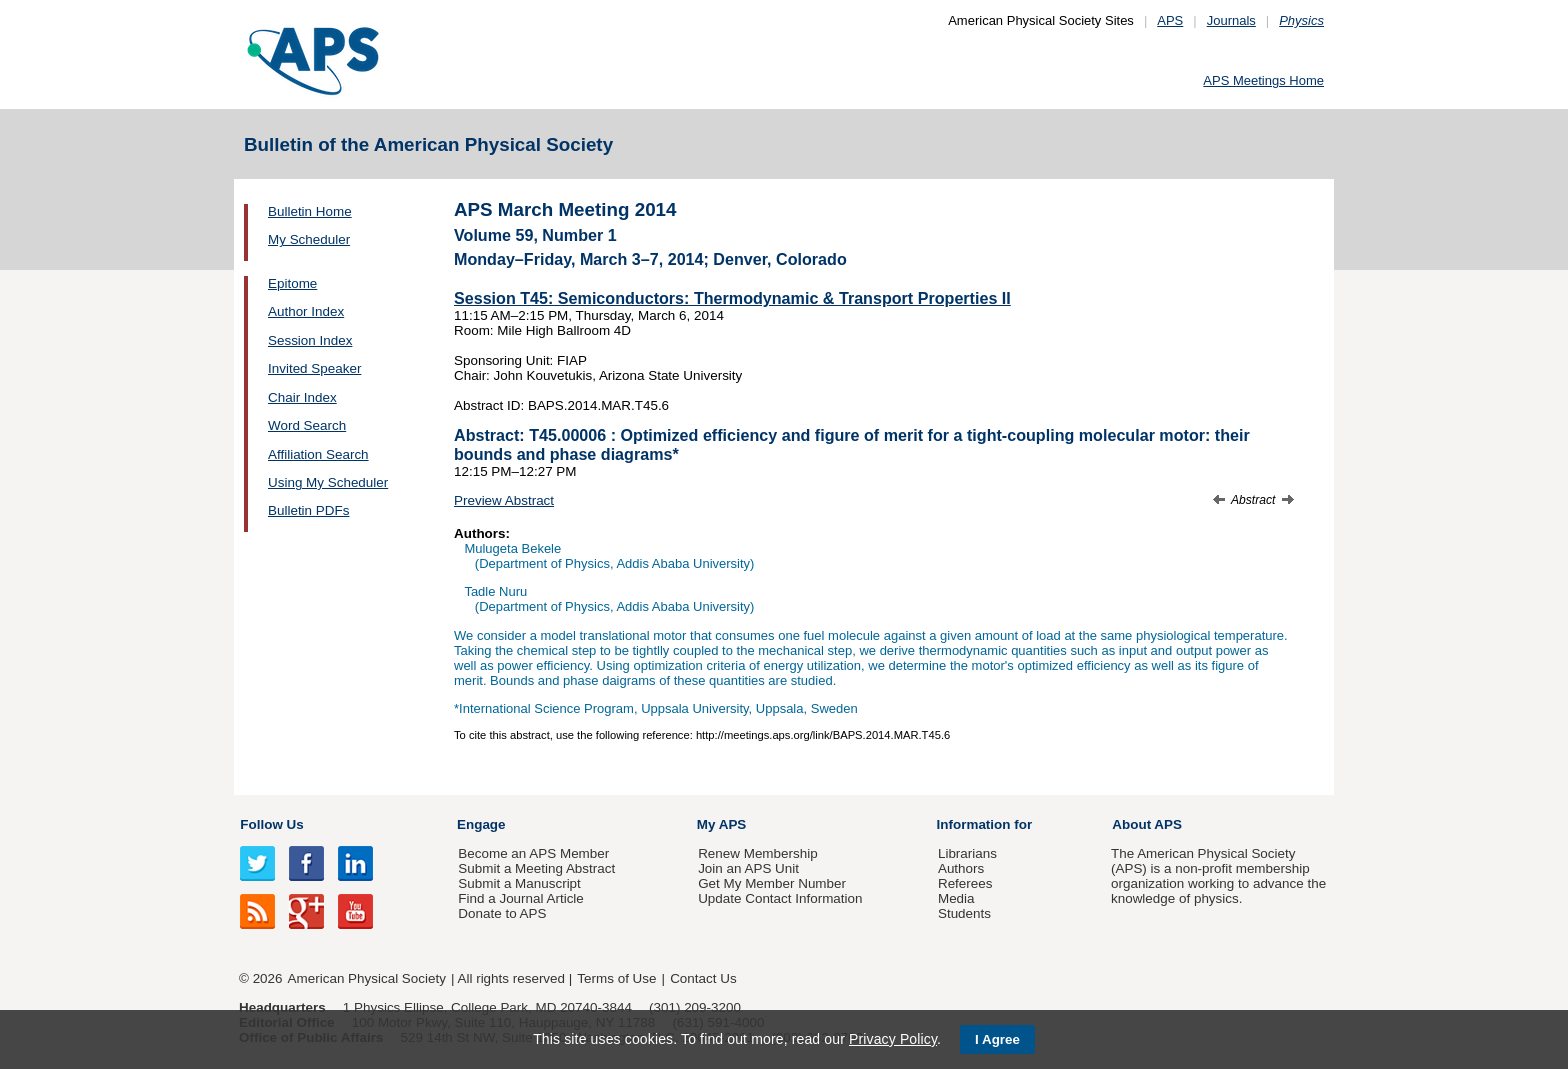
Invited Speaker (314, 368)
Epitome (292, 283)
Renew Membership (758, 853)
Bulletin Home (310, 211)
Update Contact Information (780, 898)
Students (964, 913)
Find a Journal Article (520, 898)
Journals (1231, 20)
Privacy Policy (893, 1039)
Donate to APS (502, 913)
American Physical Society (367, 978)
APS (1170, 20)
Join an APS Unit (748, 868)
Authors (961, 868)
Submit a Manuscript (519, 883)
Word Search (307, 425)
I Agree (997, 1039)
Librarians (967, 853)
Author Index (306, 311)
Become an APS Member (533, 853)
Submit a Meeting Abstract (536, 868)
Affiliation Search (318, 454)
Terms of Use (616, 978)
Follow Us (271, 824)
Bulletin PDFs (308, 510)
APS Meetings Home (1263, 80)
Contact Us (703, 978)
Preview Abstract (504, 500)
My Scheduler (309, 239)
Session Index (310, 340)
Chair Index (302, 397)
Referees (965, 883)
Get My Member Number (772, 883)
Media (956, 898)
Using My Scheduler (328, 482)
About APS (1147, 824)
